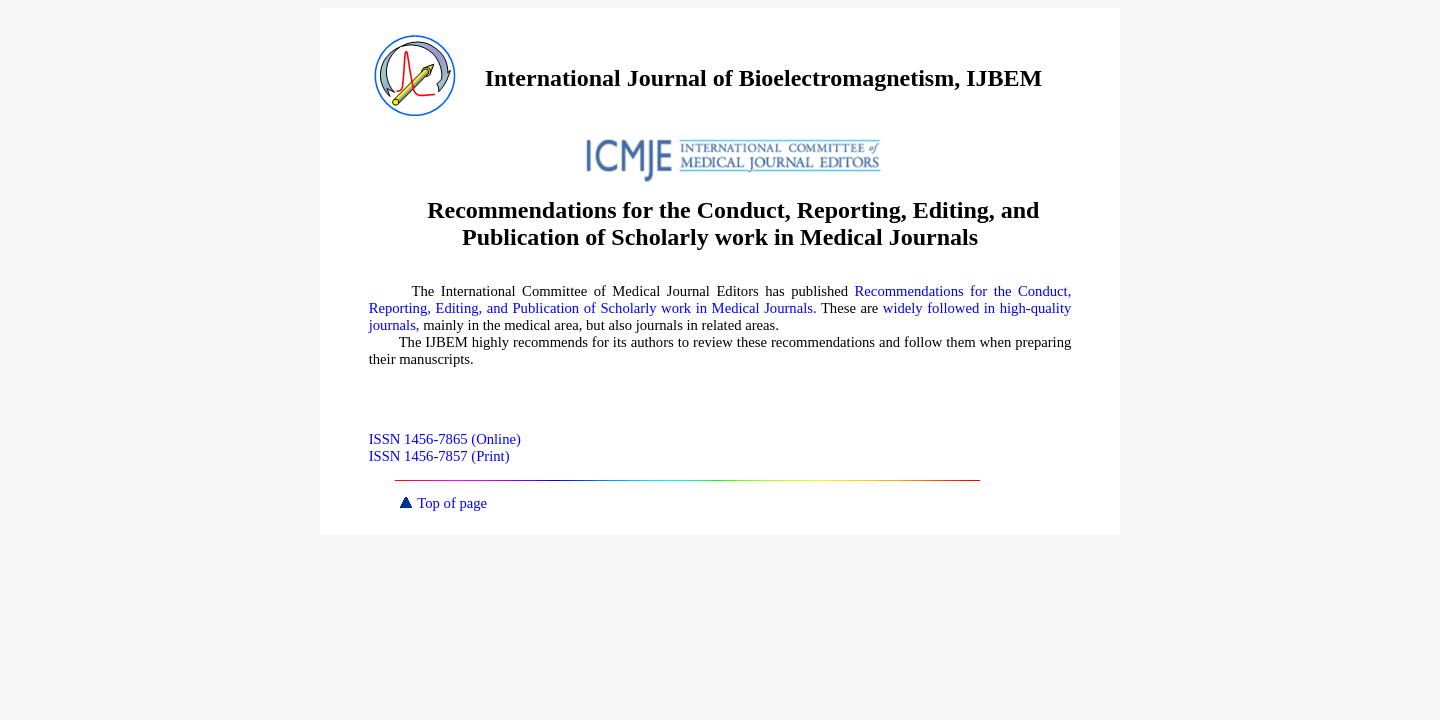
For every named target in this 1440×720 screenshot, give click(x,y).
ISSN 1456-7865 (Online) (445, 439)
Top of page (443, 503)
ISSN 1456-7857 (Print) (439, 456)
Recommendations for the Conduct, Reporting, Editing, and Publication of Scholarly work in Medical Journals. (720, 299)
